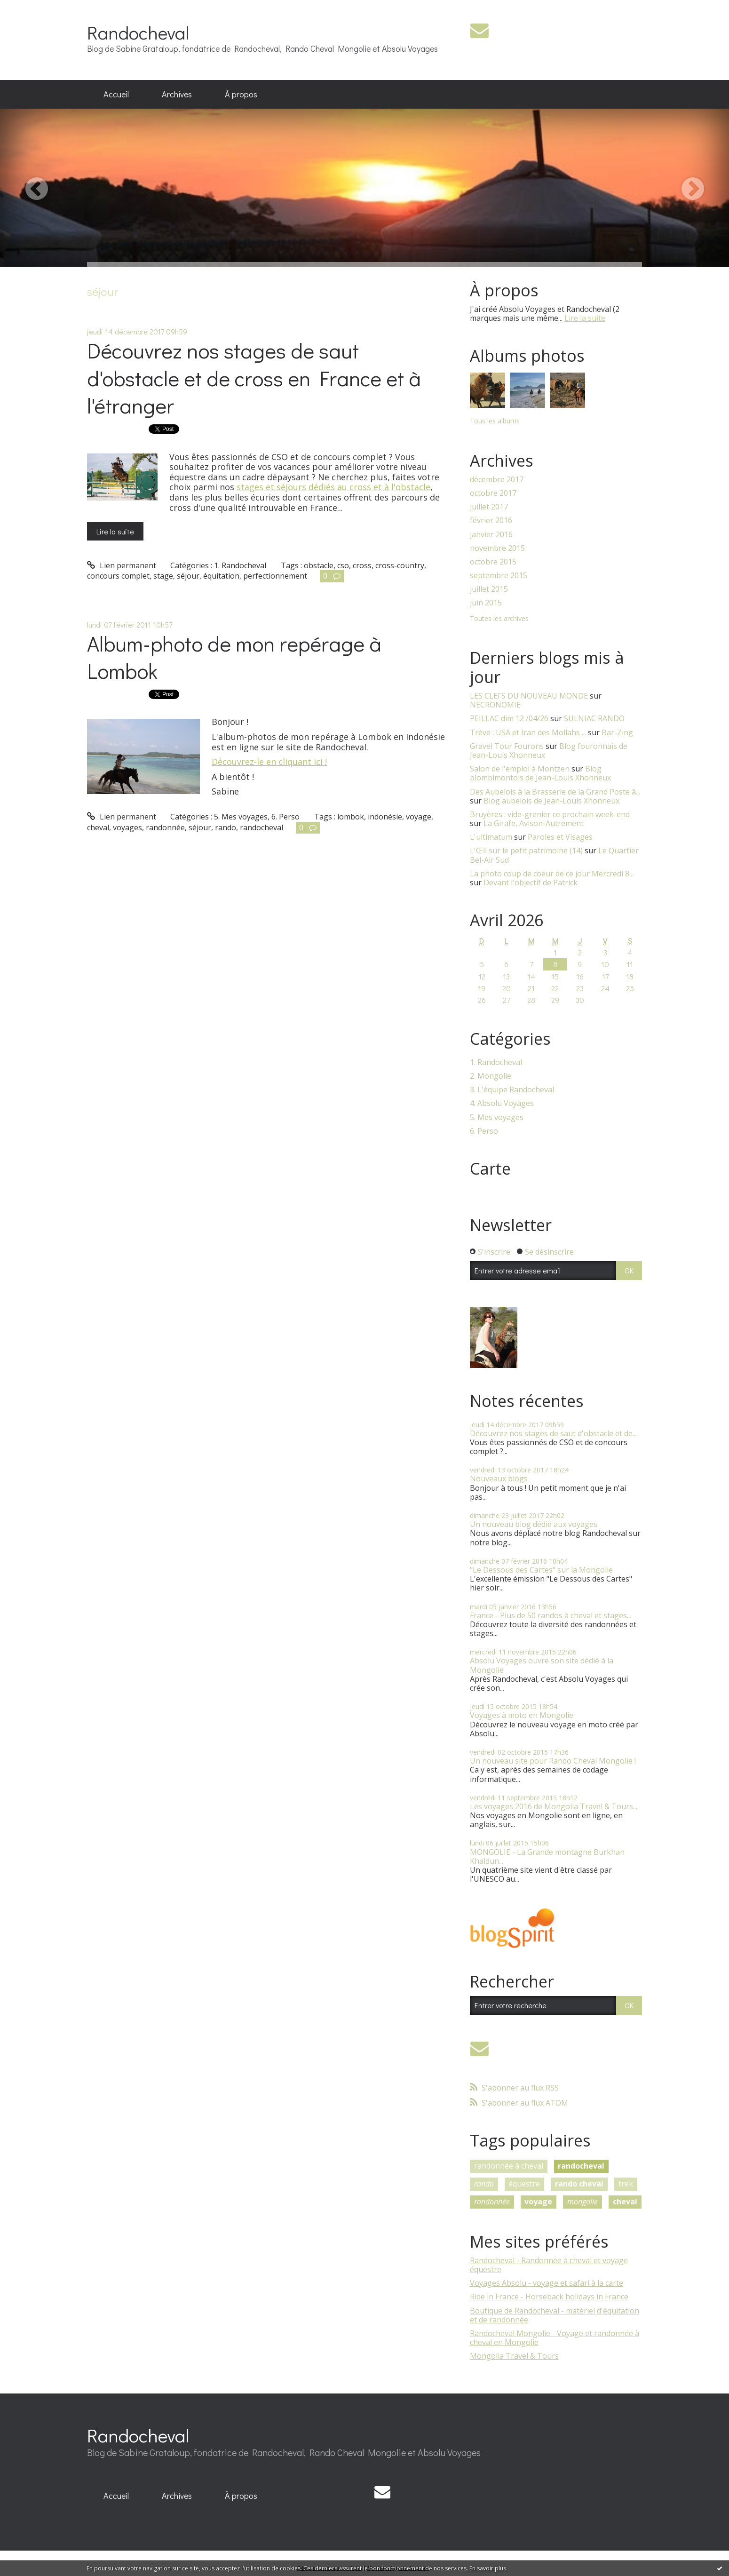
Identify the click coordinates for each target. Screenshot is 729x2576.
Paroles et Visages (560, 837)
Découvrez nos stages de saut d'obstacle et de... (553, 1433)
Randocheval (138, 32)
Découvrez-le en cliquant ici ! (269, 761)
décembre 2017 (496, 479)
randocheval (261, 827)
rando (225, 827)
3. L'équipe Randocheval (512, 1089)
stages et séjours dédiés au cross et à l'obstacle (333, 487)
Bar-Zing (617, 732)
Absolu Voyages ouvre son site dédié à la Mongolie (541, 1665)
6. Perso (285, 816)
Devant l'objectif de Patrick (530, 882)
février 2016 (491, 520)
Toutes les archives (499, 619)
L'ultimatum (491, 837)
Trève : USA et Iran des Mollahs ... (528, 732)
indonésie (385, 816)
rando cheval (579, 2183)
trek (625, 2183)
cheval (98, 827)
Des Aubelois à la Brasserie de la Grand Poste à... (555, 792)
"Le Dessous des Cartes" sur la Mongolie (541, 1570)
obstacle (318, 565)
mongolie (582, 2201)
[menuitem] (116, 94)
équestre (524, 2183)
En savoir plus (487, 2568)
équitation (221, 576)
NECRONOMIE (495, 705)
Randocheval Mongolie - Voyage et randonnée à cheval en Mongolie (554, 2337)
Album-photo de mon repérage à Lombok (234, 657)
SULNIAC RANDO (594, 718)
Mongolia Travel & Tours (514, 2356)
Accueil (116, 94)
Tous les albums (495, 420)
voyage (418, 816)
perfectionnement (275, 576)
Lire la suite (115, 531)
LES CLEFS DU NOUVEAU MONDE (529, 696)
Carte (490, 1168)
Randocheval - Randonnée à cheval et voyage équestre (549, 2264)
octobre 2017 (493, 493)
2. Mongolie (490, 1076)
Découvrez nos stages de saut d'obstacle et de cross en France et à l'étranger (254, 377)
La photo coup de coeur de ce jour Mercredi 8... (552, 873)
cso (343, 565)
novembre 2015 (497, 548)
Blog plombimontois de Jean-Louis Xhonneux (540, 773)
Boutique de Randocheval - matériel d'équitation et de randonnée (554, 2315)
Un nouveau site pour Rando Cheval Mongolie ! (553, 1761)
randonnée (165, 827)
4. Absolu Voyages (502, 1103)
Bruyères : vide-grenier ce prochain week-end (550, 814)
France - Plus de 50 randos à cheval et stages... (550, 1615)
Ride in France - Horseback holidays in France (549, 2296)
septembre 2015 (498, 575)
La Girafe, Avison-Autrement (533, 823)
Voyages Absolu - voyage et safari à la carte (546, 2283)
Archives (177, 94)
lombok (350, 816)
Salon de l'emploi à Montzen (520, 768)
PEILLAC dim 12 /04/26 (509, 718)
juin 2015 (486, 602)
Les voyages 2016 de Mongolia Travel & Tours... (553, 1806)
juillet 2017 (489, 506)
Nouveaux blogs (499, 1478)
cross (362, 565)
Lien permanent (121, 565)
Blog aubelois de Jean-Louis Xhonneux (551, 800)
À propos (241, 94)
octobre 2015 (493, 561)
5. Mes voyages (241, 816)
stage (163, 576)
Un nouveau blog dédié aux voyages (533, 1524)
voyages (127, 827)
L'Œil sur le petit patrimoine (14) (526, 850)
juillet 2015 (489, 589)
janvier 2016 (491, 534)
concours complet (118, 576)
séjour (188, 576)
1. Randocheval (240, 565)
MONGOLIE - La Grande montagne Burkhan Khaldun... (547, 1856)
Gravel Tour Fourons (507, 746)
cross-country (399, 565)
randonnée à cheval (508, 2166)
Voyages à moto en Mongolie (521, 1715)
